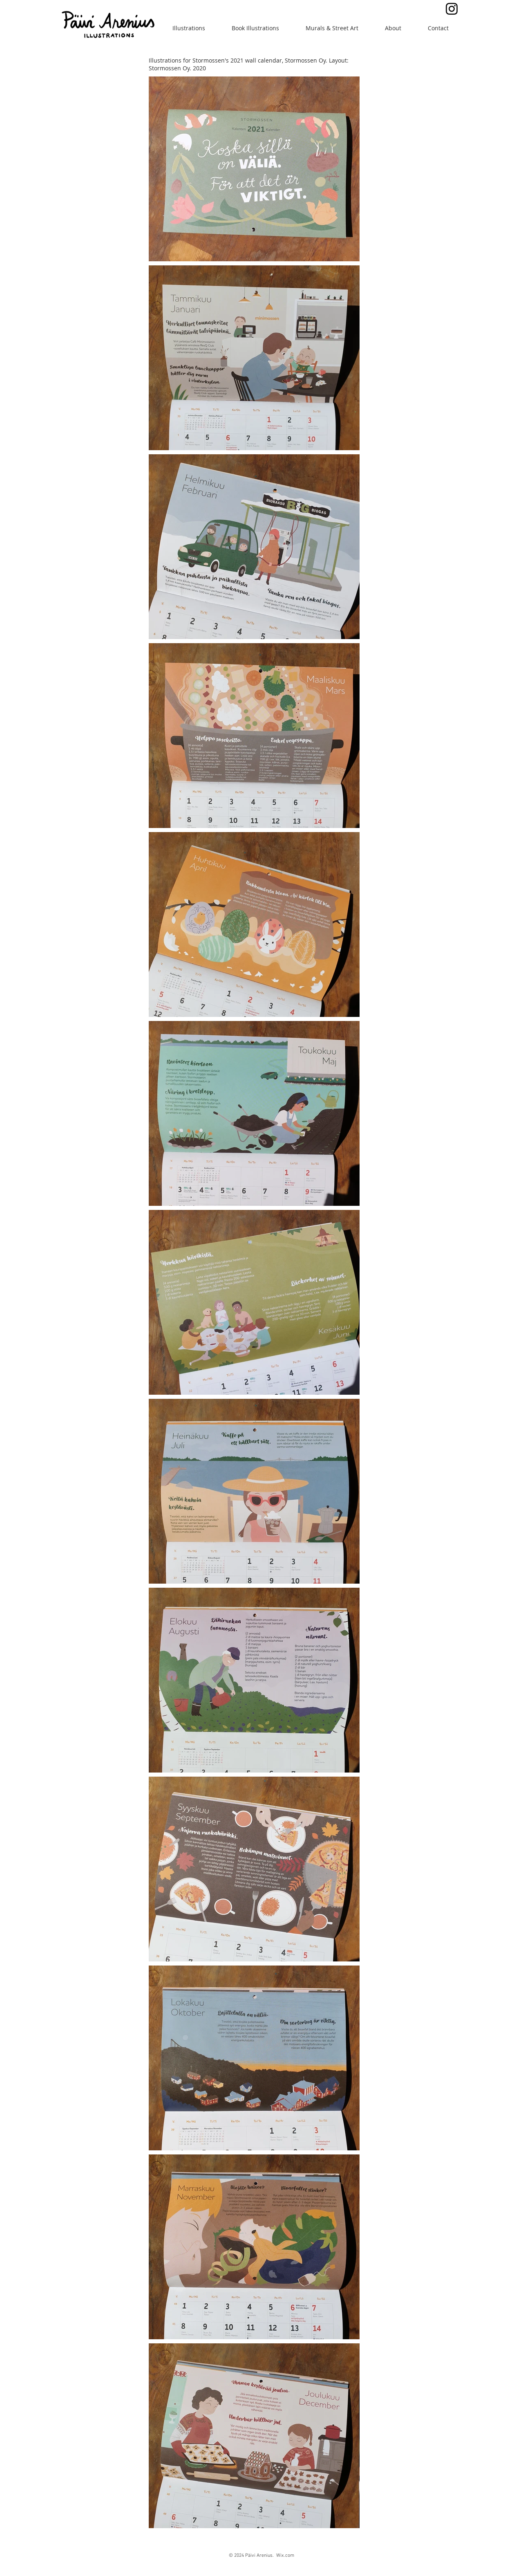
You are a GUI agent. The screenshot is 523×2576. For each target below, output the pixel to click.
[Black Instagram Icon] (452, 9)
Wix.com (285, 2555)
